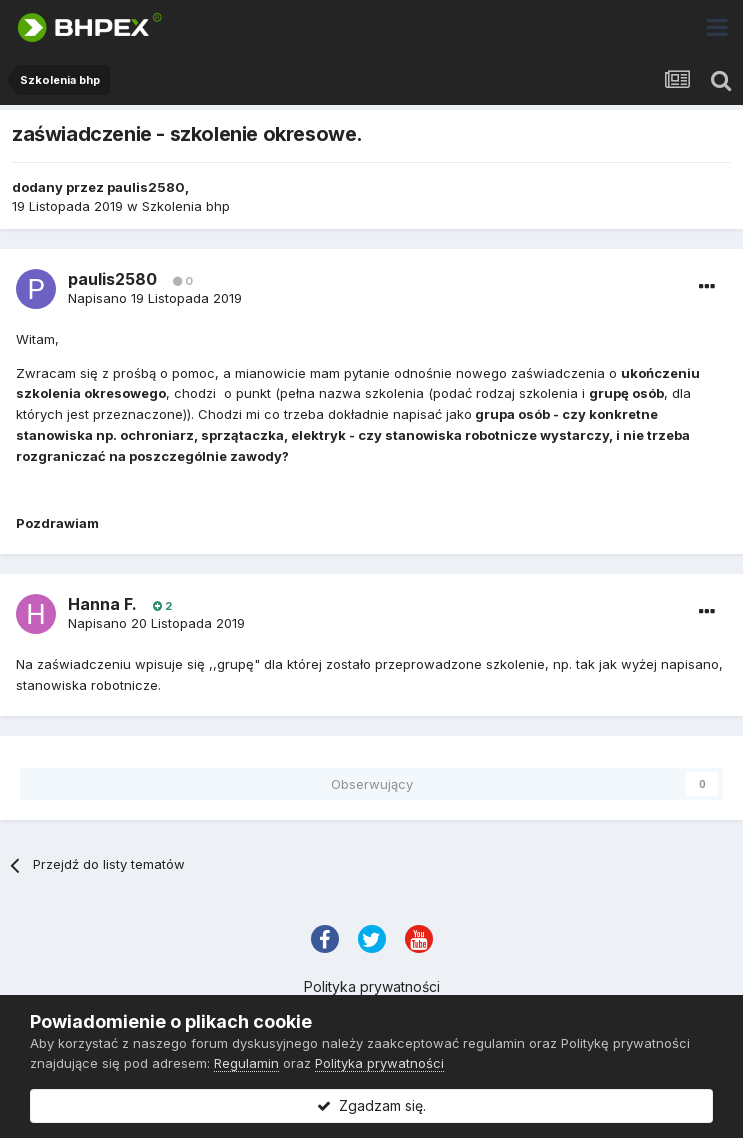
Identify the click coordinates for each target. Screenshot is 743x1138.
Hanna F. (102, 604)
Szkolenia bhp (186, 206)
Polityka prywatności (372, 986)
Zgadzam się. (371, 1105)
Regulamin (246, 1063)
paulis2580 (146, 187)
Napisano (155, 298)
